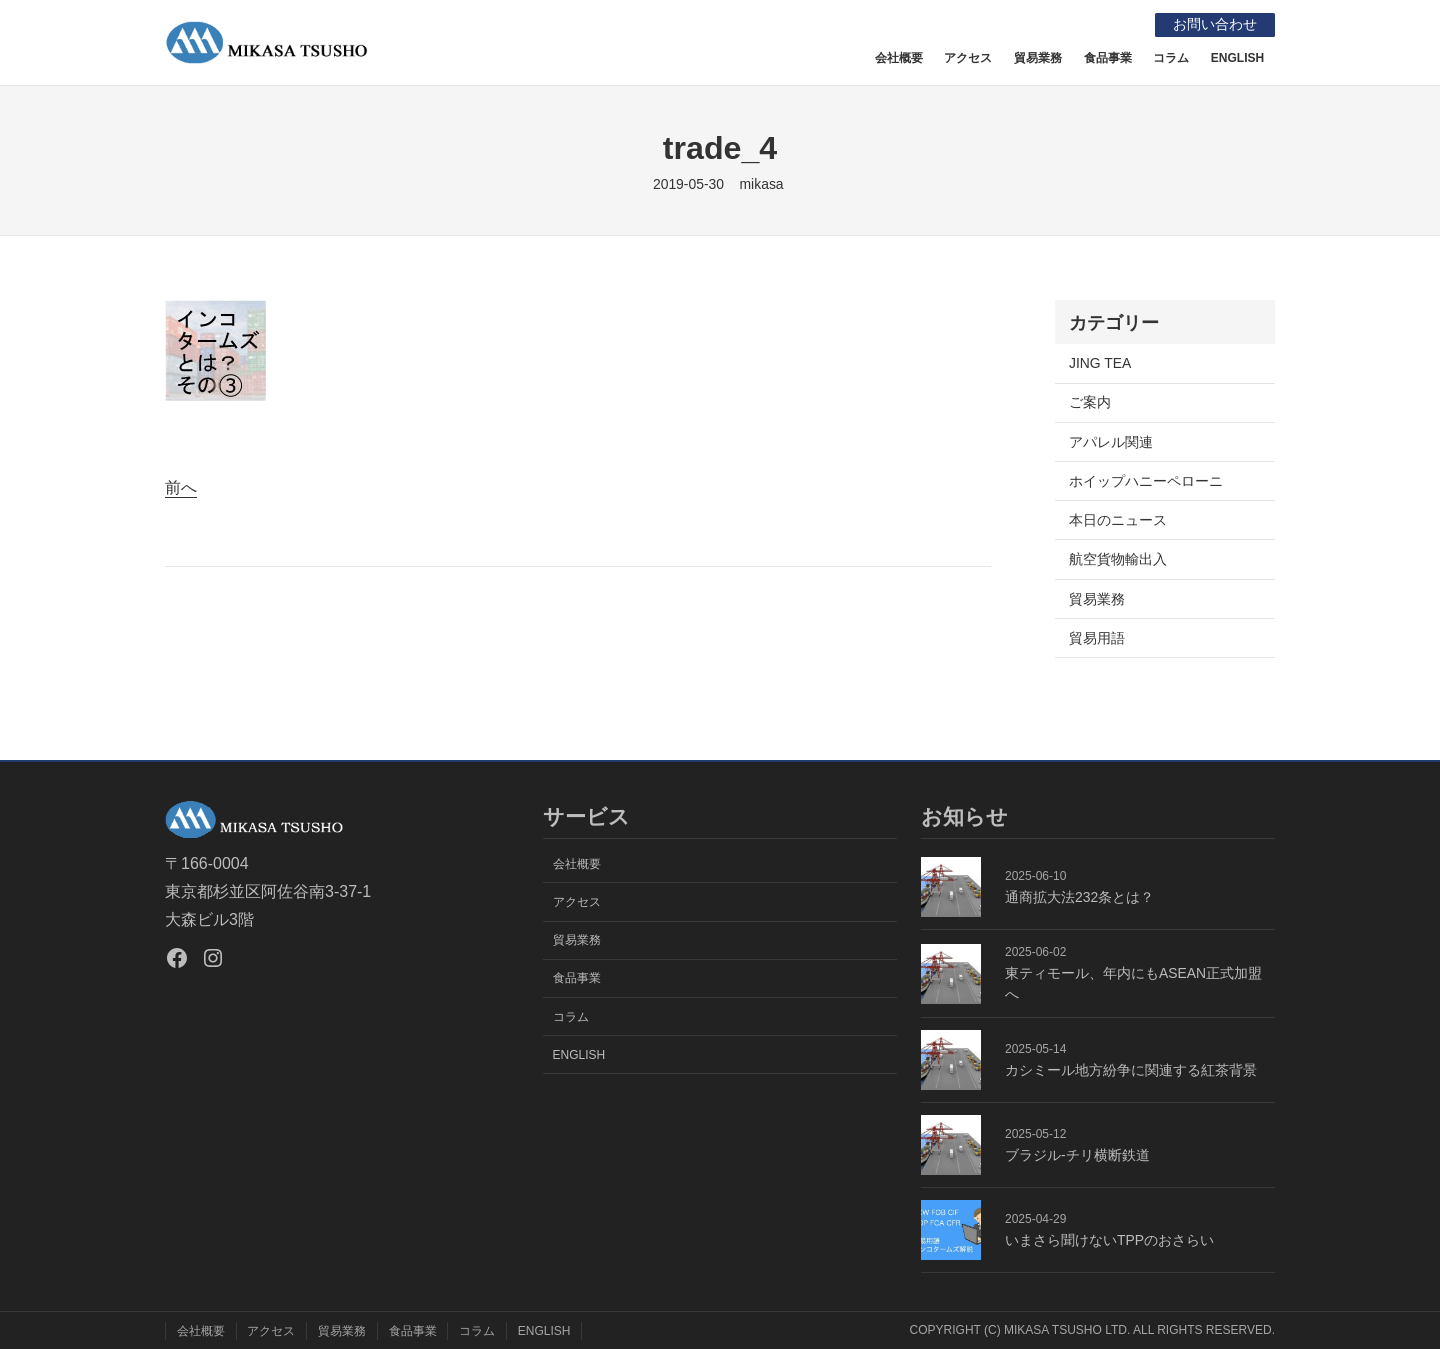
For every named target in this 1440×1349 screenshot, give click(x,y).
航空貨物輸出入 (1118, 559)
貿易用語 (1097, 637)
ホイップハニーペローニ (1146, 481)
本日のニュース (1118, 520)
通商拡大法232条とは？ (1079, 897)
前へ (181, 487)
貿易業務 (1097, 598)
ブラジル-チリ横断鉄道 (1077, 1155)
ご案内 (1090, 402)
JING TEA (1100, 363)
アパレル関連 (1111, 441)
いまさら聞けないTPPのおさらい (1109, 1240)
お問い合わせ (1214, 24)
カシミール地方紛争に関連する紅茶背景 (1131, 1070)
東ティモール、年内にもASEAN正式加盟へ (1133, 983)
